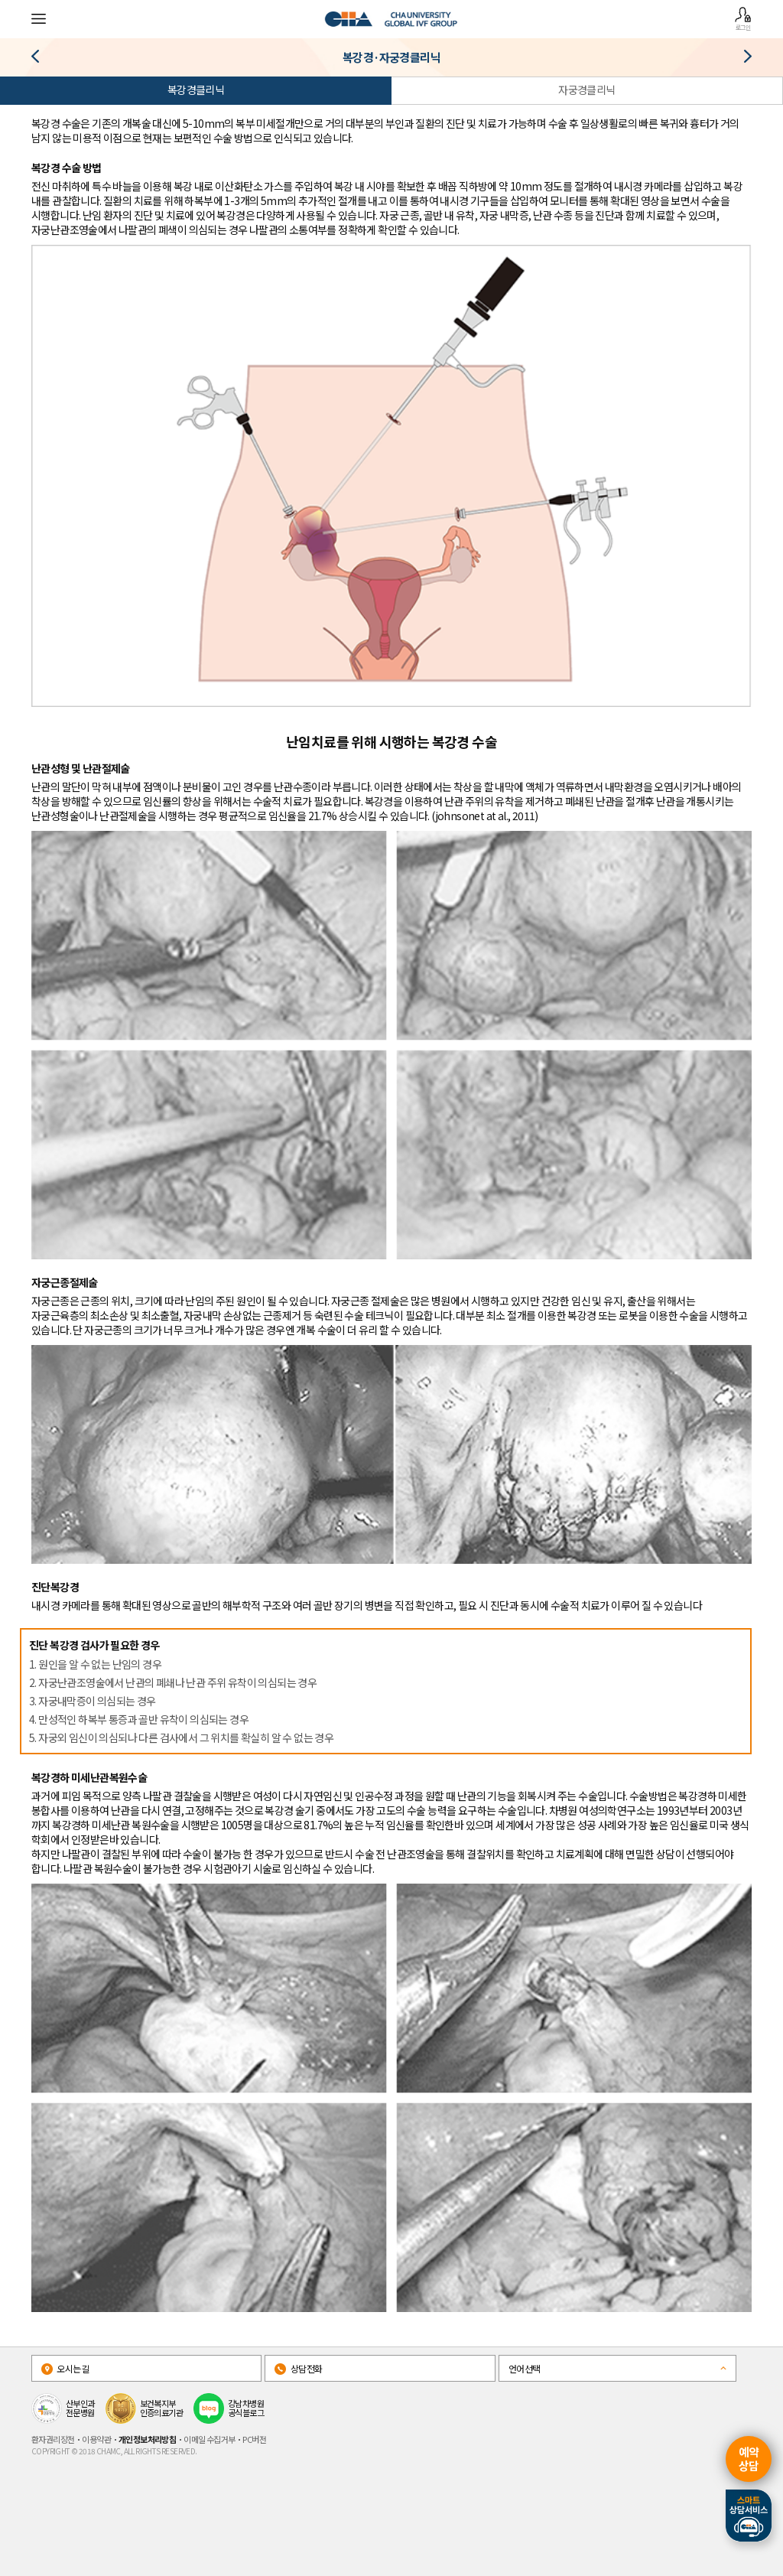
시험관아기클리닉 (742, 59)
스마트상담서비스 (749, 2516)
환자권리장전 (52, 2439)
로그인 (743, 19)
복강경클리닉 (195, 89)
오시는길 (65, 2368)
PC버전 (254, 2439)
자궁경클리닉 (586, 89)
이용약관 (96, 2439)
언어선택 (524, 2368)
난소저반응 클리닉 (40, 59)
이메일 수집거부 (209, 2439)
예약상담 (749, 2458)
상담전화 (298, 2368)
